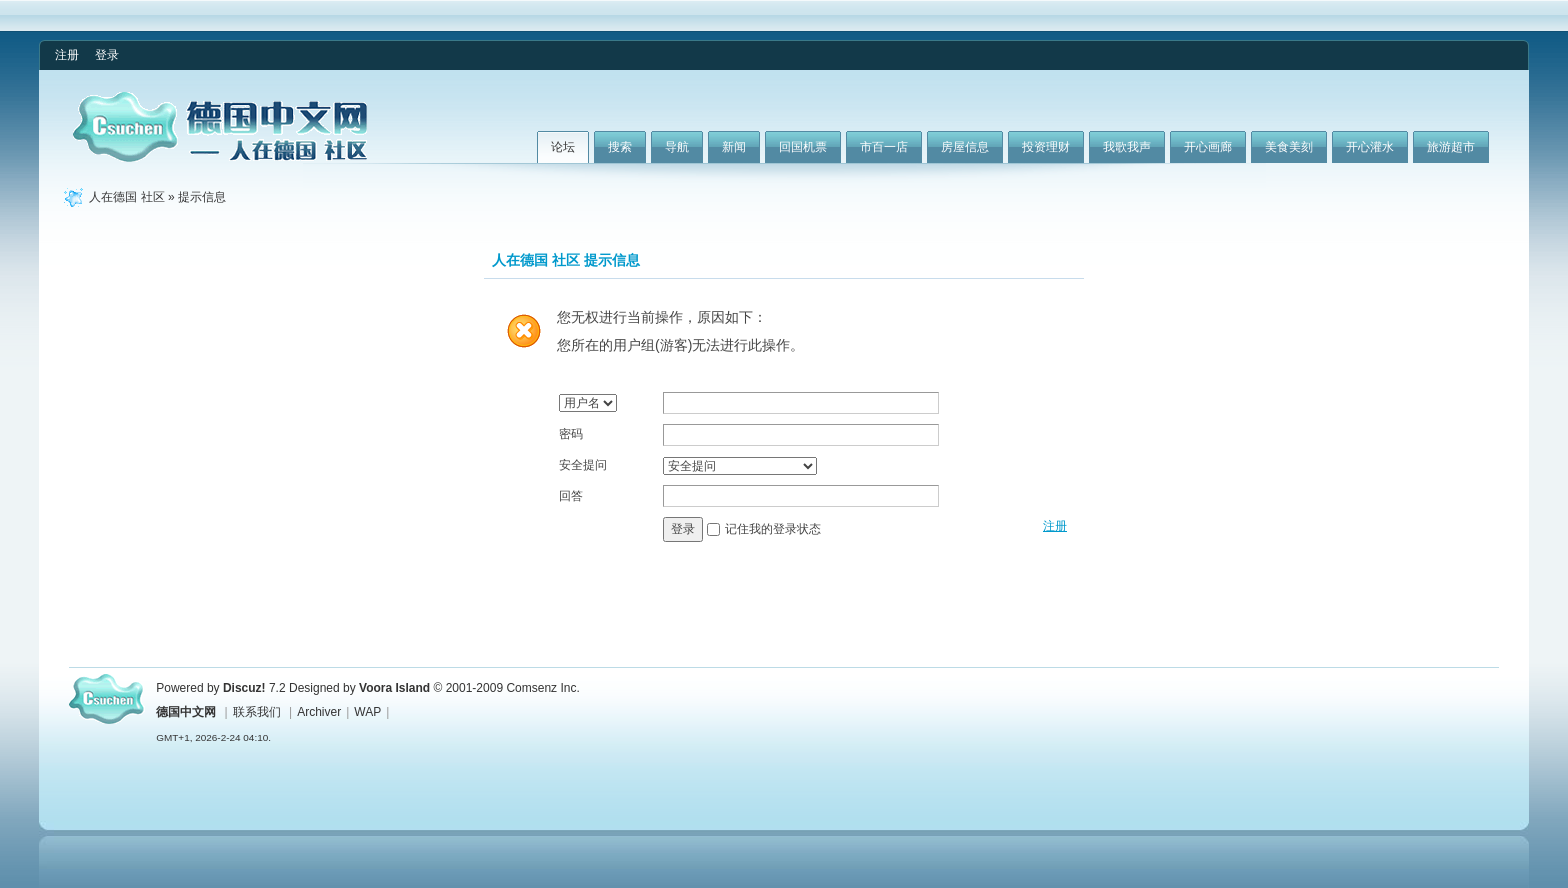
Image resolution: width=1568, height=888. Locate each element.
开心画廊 (1208, 147)
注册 (67, 55)
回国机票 (803, 147)
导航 (677, 147)
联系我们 (257, 712)
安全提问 (583, 465)
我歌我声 (1127, 147)
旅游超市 (1451, 147)
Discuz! (244, 688)
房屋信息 (965, 147)
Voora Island (394, 688)
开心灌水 (1370, 147)
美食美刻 (1289, 147)
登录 (107, 55)
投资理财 (1046, 147)
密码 (571, 434)
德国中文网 (186, 712)
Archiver (319, 712)
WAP (367, 712)
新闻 (734, 147)
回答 (571, 496)
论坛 (563, 147)
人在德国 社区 (126, 197)
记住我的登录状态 (773, 529)
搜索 (620, 147)
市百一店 (884, 147)
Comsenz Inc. (542, 688)
